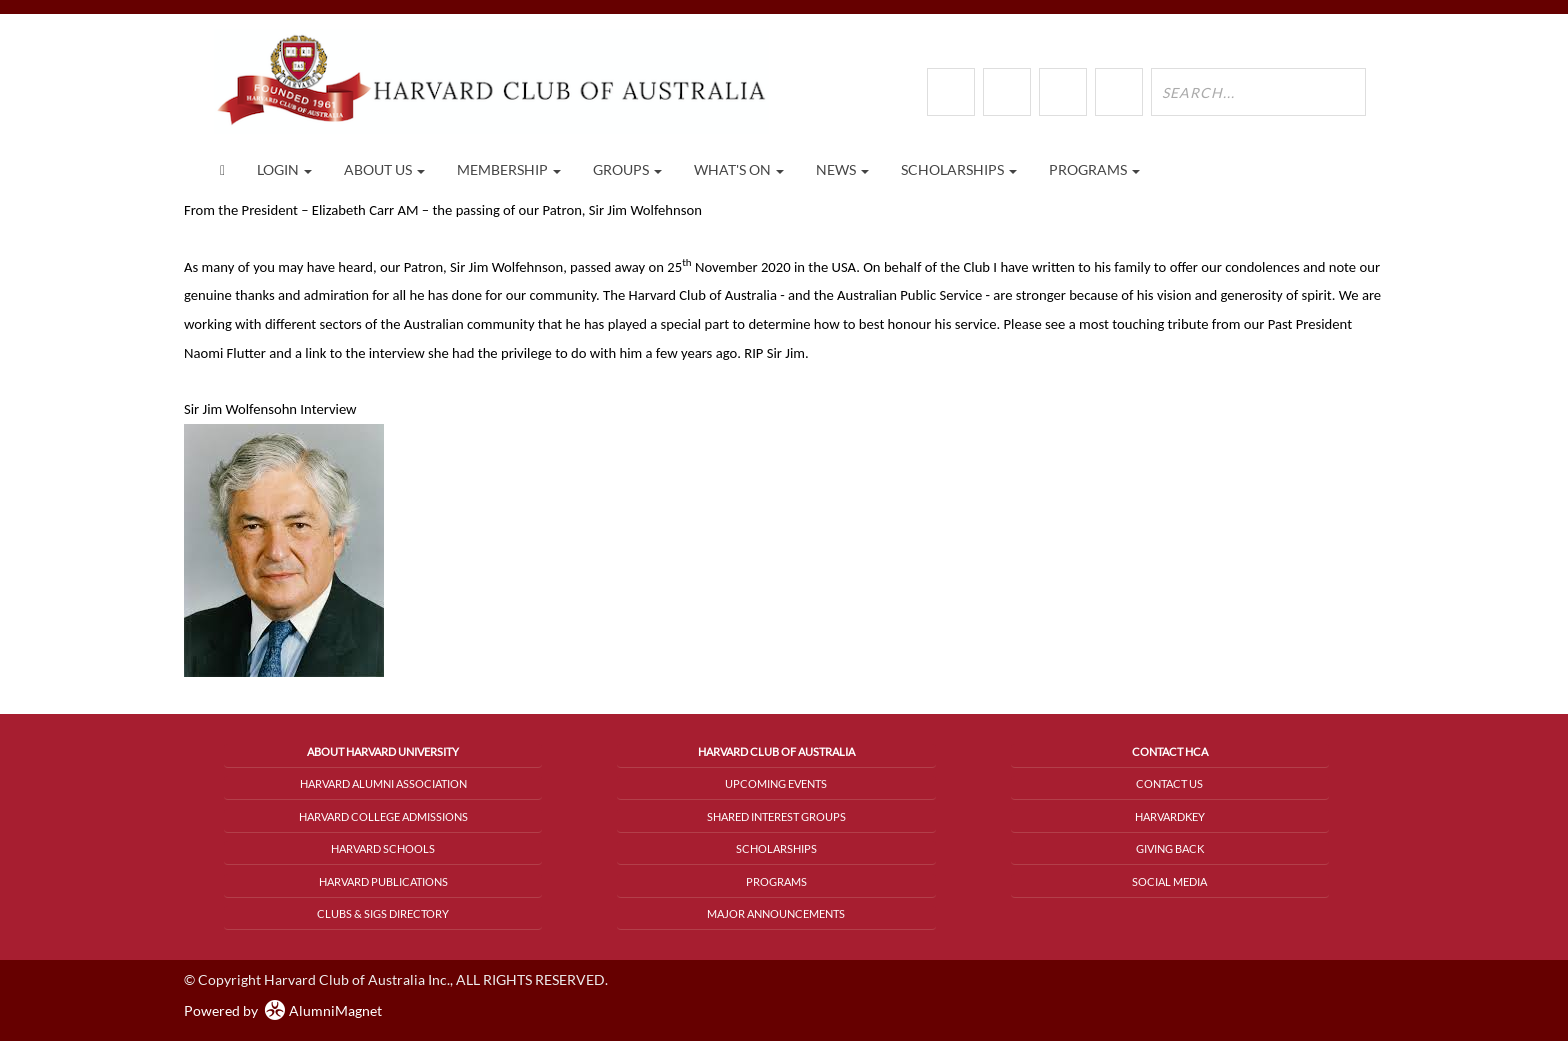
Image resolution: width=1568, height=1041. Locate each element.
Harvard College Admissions (383, 816)
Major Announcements (776, 913)
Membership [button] (509, 169)
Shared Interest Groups (776, 816)
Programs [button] (1094, 169)
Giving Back (1170, 848)
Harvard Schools (383, 848)
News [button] (842, 169)
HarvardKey (1170, 816)
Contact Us (1169, 783)
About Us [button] (384, 169)
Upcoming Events (776, 783)
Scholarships (776, 848)
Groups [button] (627, 169)
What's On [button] (739, 169)
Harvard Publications (383, 881)
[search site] (1258, 92)
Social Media (1169, 881)
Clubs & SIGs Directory (383, 913)
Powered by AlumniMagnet (283, 1010)
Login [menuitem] (284, 169)
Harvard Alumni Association (383, 783)
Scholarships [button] (959, 169)
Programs (776, 881)
